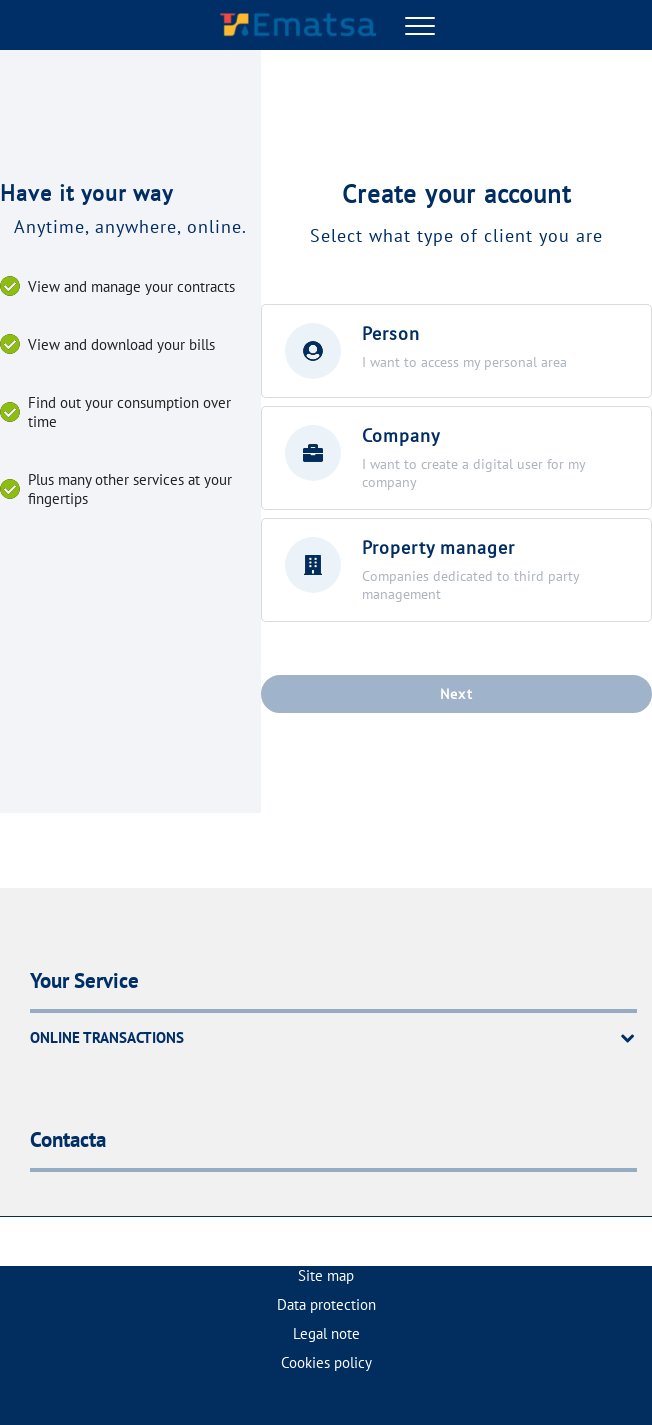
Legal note (326, 1333)
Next (457, 693)
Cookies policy (326, 1362)
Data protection (326, 1304)
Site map (326, 1275)
